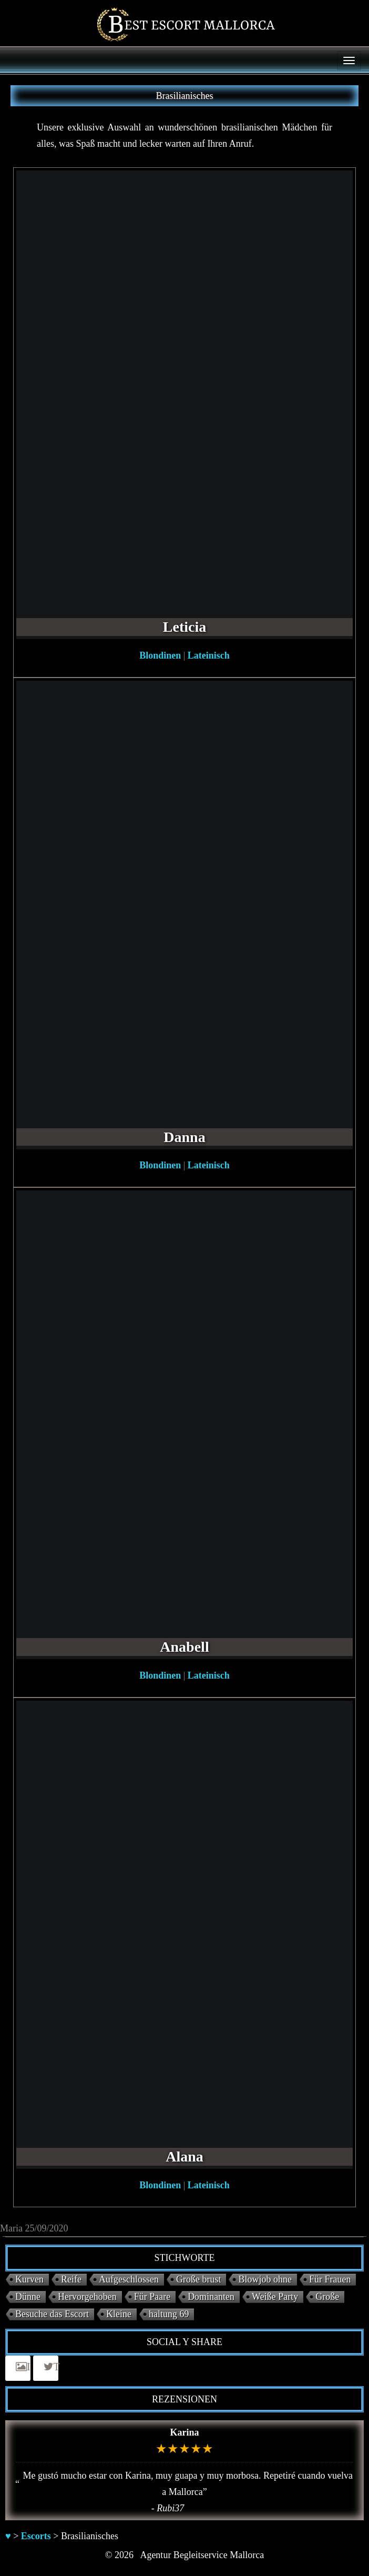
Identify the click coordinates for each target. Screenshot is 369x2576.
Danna (184, 1137)
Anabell (184, 1647)
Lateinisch (209, 655)
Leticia (184, 627)
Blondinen (160, 655)
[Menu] (349, 60)
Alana (184, 2156)
